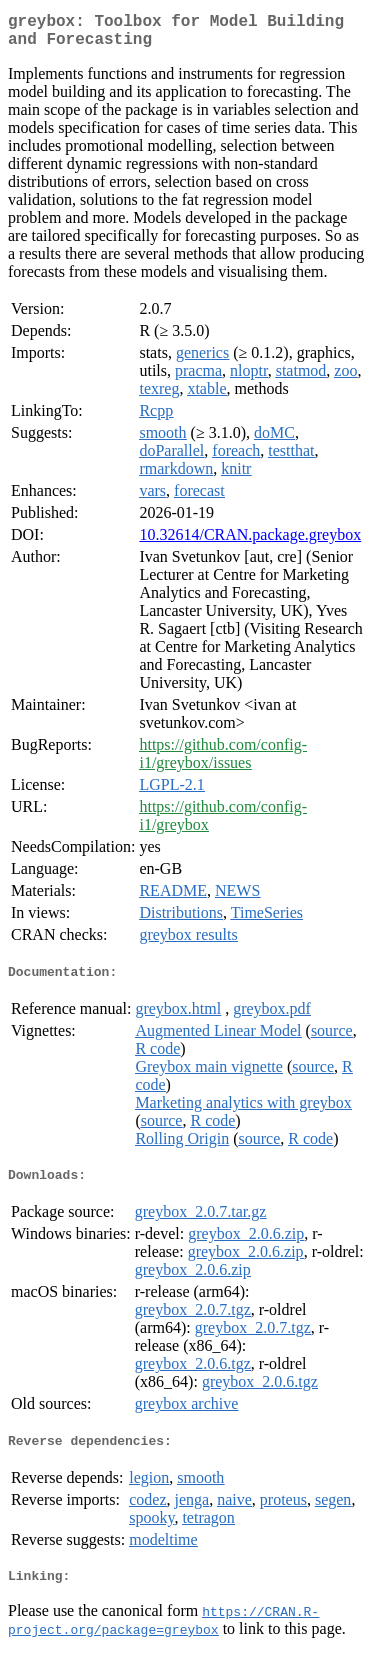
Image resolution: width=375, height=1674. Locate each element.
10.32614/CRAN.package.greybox (250, 542)
